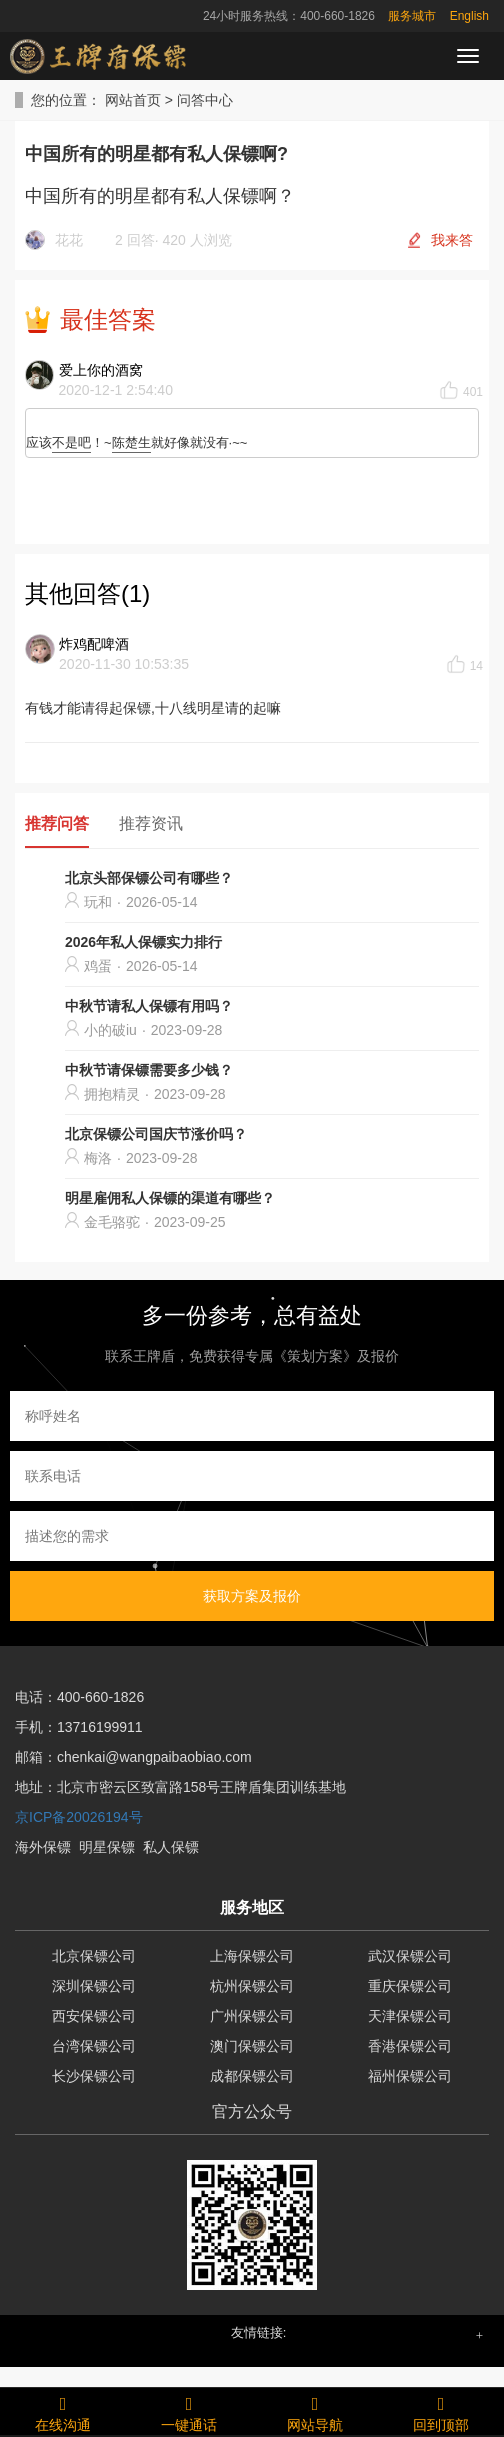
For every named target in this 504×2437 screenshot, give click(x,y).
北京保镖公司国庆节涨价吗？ (156, 1134)
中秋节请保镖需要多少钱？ (149, 1070)
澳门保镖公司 (252, 2046)
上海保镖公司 (252, 1956)
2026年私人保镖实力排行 (143, 942)
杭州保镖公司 (252, 1986)
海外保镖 (43, 1847)
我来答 (452, 240)
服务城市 (412, 16)
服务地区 (252, 1907)
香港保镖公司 (410, 2046)
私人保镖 (171, 1847)
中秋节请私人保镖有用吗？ (149, 1006)
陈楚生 (131, 442)
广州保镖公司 (252, 2016)
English (469, 16)
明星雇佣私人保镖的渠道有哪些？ (170, 1198)
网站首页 (133, 100)
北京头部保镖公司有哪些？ (149, 878)
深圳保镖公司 (94, 1986)
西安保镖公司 (94, 2016)
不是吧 (71, 442)
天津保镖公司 (410, 2016)
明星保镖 (107, 1847)
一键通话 (189, 2411)
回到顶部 (441, 2411)
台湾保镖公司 (94, 2046)
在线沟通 (63, 2411)
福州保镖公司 (410, 2076)
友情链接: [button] (259, 2332)
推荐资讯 (151, 823)
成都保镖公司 (252, 2076)
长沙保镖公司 (94, 2076)
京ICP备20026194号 (79, 1817)
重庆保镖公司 (410, 1986)
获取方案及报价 (252, 1596)
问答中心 (205, 100)
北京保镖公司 (94, 1956)
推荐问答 (57, 823)
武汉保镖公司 (410, 1956)
